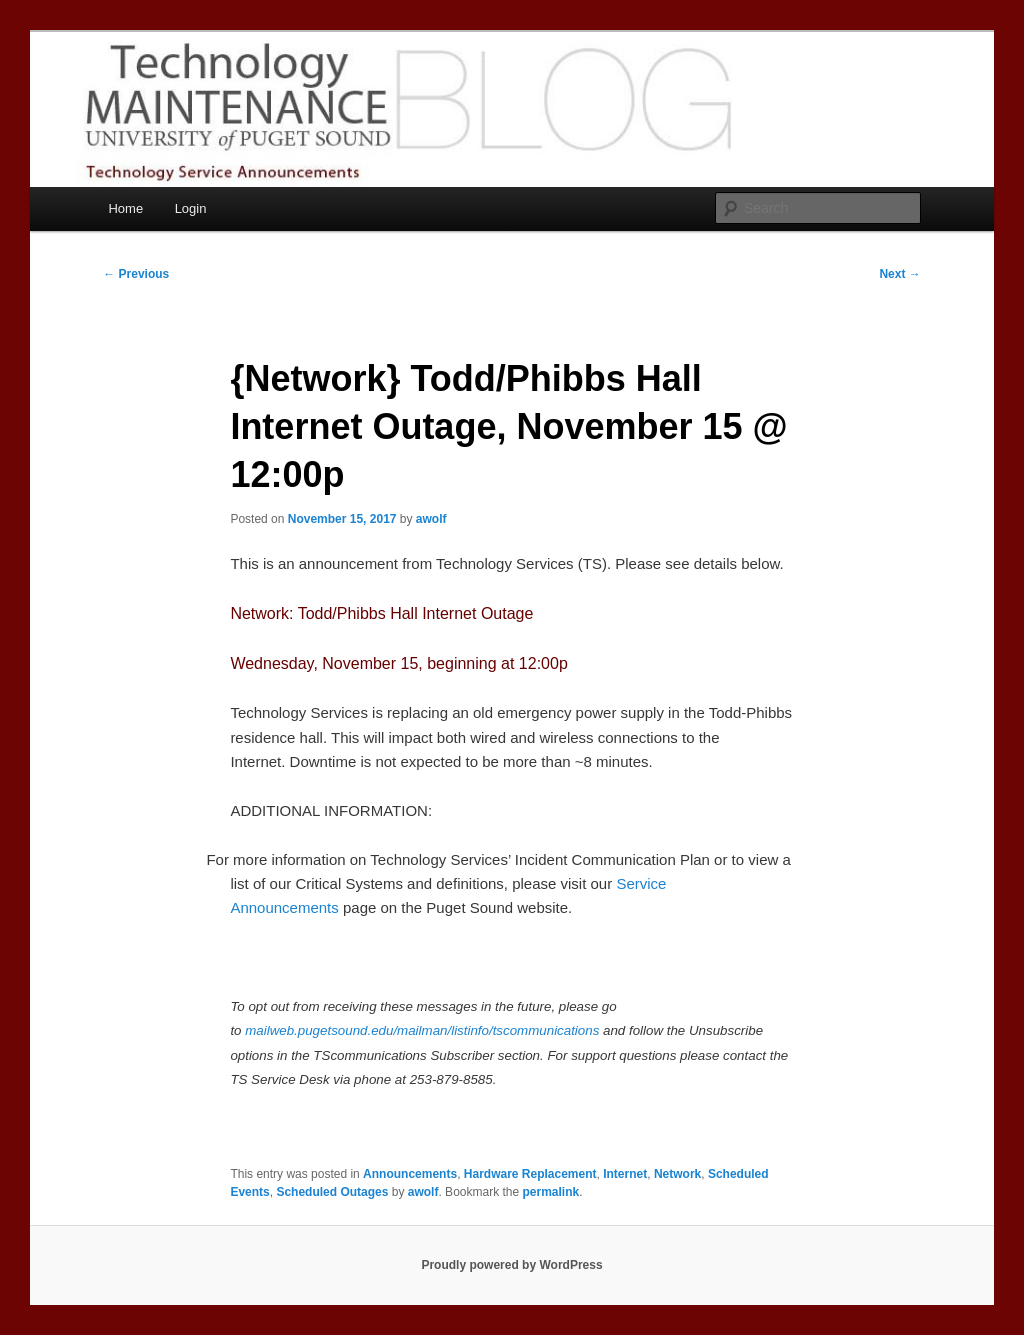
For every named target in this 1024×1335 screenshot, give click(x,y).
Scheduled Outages (332, 1192)
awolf (431, 519)
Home (125, 208)
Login (191, 208)
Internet (625, 1174)
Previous (136, 274)
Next (899, 274)
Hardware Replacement (530, 1174)
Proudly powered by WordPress (511, 1265)
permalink (551, 1192)
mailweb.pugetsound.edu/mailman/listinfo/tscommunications (422, 1030)
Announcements (410, 1174)
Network (677, 1174)
